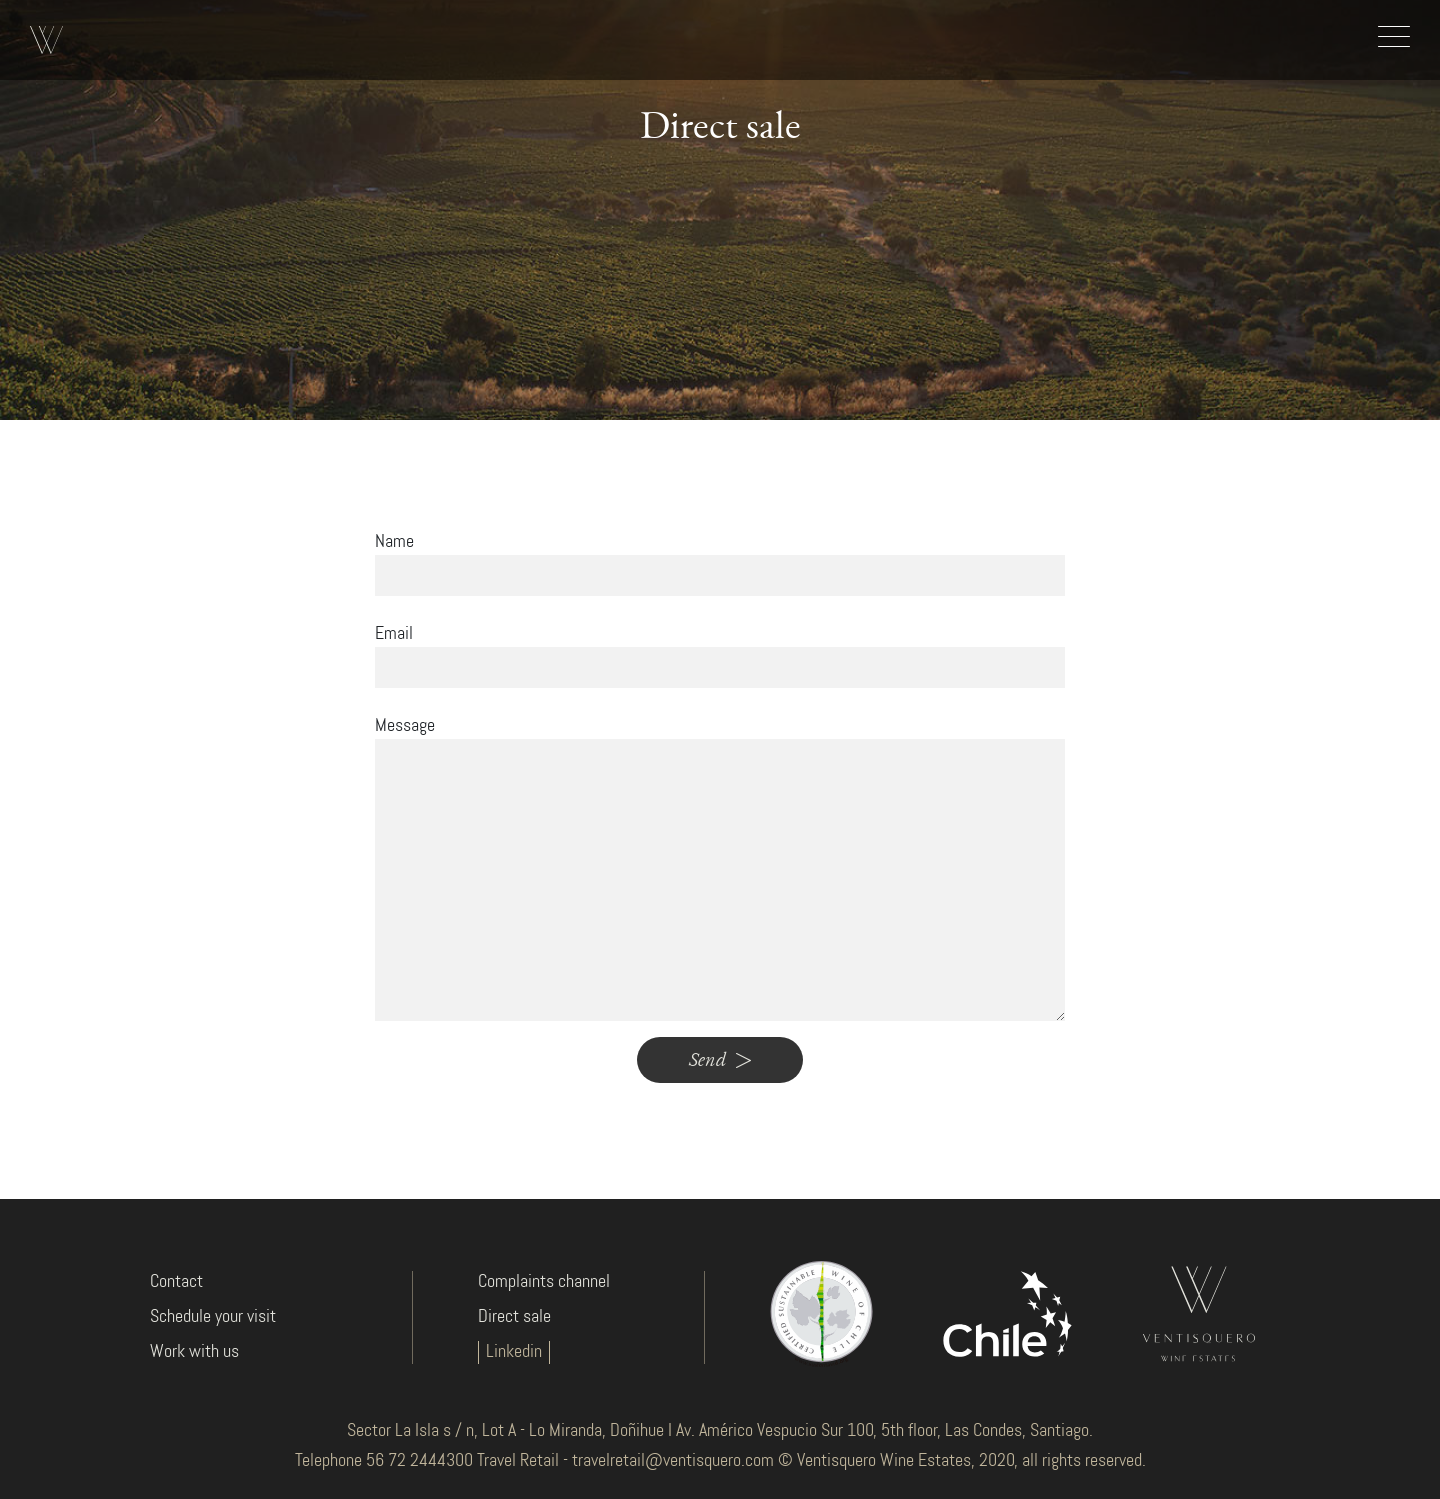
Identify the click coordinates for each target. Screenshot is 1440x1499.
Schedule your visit (213, 1317)
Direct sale (514, 1317)
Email (394, 634)
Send (720, 1060)
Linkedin (514, 1352)
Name (394, 542)
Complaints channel (544, 1282)
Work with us (194, 1352)
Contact (176, 1282)
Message (405, 726)
